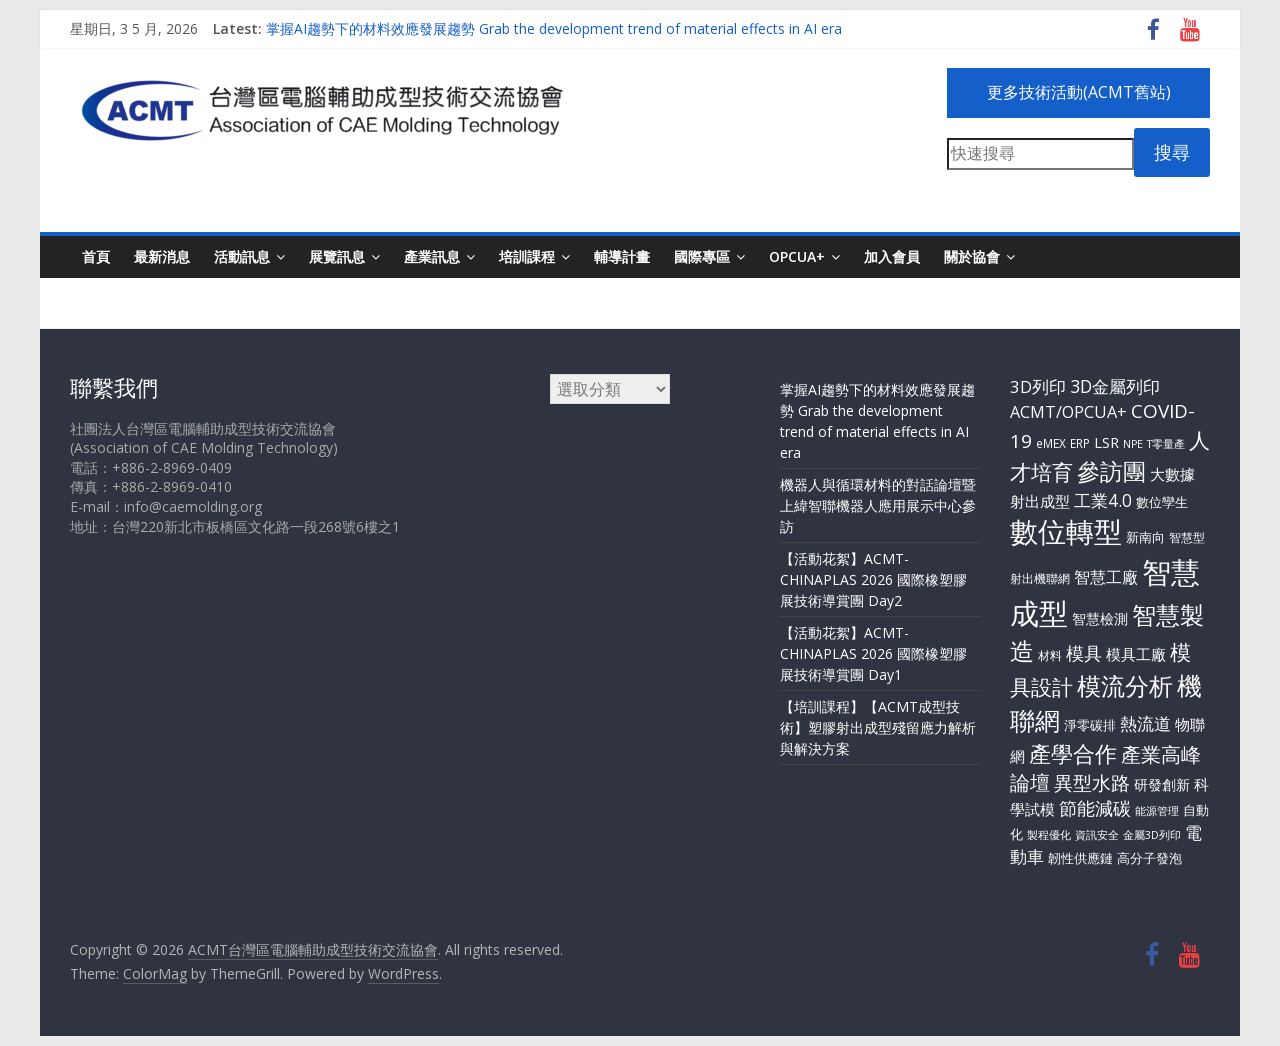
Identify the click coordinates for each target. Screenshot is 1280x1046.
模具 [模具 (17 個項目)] (1084, 652)
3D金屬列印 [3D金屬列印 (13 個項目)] (1115, 386)
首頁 (96, 256)
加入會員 (892, 256)
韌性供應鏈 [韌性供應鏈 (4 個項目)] (1080, 858)
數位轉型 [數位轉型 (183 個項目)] (1066, 531)
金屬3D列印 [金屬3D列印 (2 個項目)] (1152, 835)
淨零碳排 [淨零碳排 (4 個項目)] (1090, 725)
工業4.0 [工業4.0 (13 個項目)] (1103, 500)
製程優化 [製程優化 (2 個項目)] (1049, 835)
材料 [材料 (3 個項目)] (1050, 655)
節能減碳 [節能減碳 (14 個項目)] (1095, 808)
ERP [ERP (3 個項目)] (1080, 443)
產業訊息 (432, 256)
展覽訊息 (337, 256)
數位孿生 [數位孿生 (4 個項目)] (1162, 502)
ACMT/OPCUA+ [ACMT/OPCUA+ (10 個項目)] (1068, 412)
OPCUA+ (797, 256)
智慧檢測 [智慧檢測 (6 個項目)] (1100, 618)
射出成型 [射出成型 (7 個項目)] (1040, 501)
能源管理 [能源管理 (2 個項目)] (1157, 811)
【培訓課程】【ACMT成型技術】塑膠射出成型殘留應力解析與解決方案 (878, 727)
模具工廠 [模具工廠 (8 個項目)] (1136, 654)
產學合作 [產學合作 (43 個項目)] (1073, 753)
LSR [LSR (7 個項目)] (1106, 442)
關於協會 (972, 256)
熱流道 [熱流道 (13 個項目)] (1145, 723)
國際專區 (702, 256)
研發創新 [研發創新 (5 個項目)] (1162, 784)
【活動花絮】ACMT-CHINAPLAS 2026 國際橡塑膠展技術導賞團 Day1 (873, 653)
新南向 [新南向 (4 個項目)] (1145, 537)
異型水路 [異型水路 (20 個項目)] (1092, 783)
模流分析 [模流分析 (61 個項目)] (1125, 686)
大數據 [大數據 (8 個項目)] (1172, 474)
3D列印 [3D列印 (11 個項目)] (1038, 386)
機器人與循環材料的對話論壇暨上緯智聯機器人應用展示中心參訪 (878, 505)
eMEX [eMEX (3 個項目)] (1051, 443)
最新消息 (162, 256)
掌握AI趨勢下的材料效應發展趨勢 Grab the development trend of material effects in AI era (554, 28)
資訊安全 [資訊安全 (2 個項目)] (1097, 835)
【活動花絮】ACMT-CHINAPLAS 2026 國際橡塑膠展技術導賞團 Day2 (873, 579)
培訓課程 (527, 256)
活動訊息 (242, 256)
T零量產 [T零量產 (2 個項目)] (1166, 444)
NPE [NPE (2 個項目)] (1133, 444)
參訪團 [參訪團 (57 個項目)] (1111, 471)
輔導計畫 (622, 256)
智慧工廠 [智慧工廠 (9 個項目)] (1106, 577)
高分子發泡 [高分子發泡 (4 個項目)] (1149, 858)
